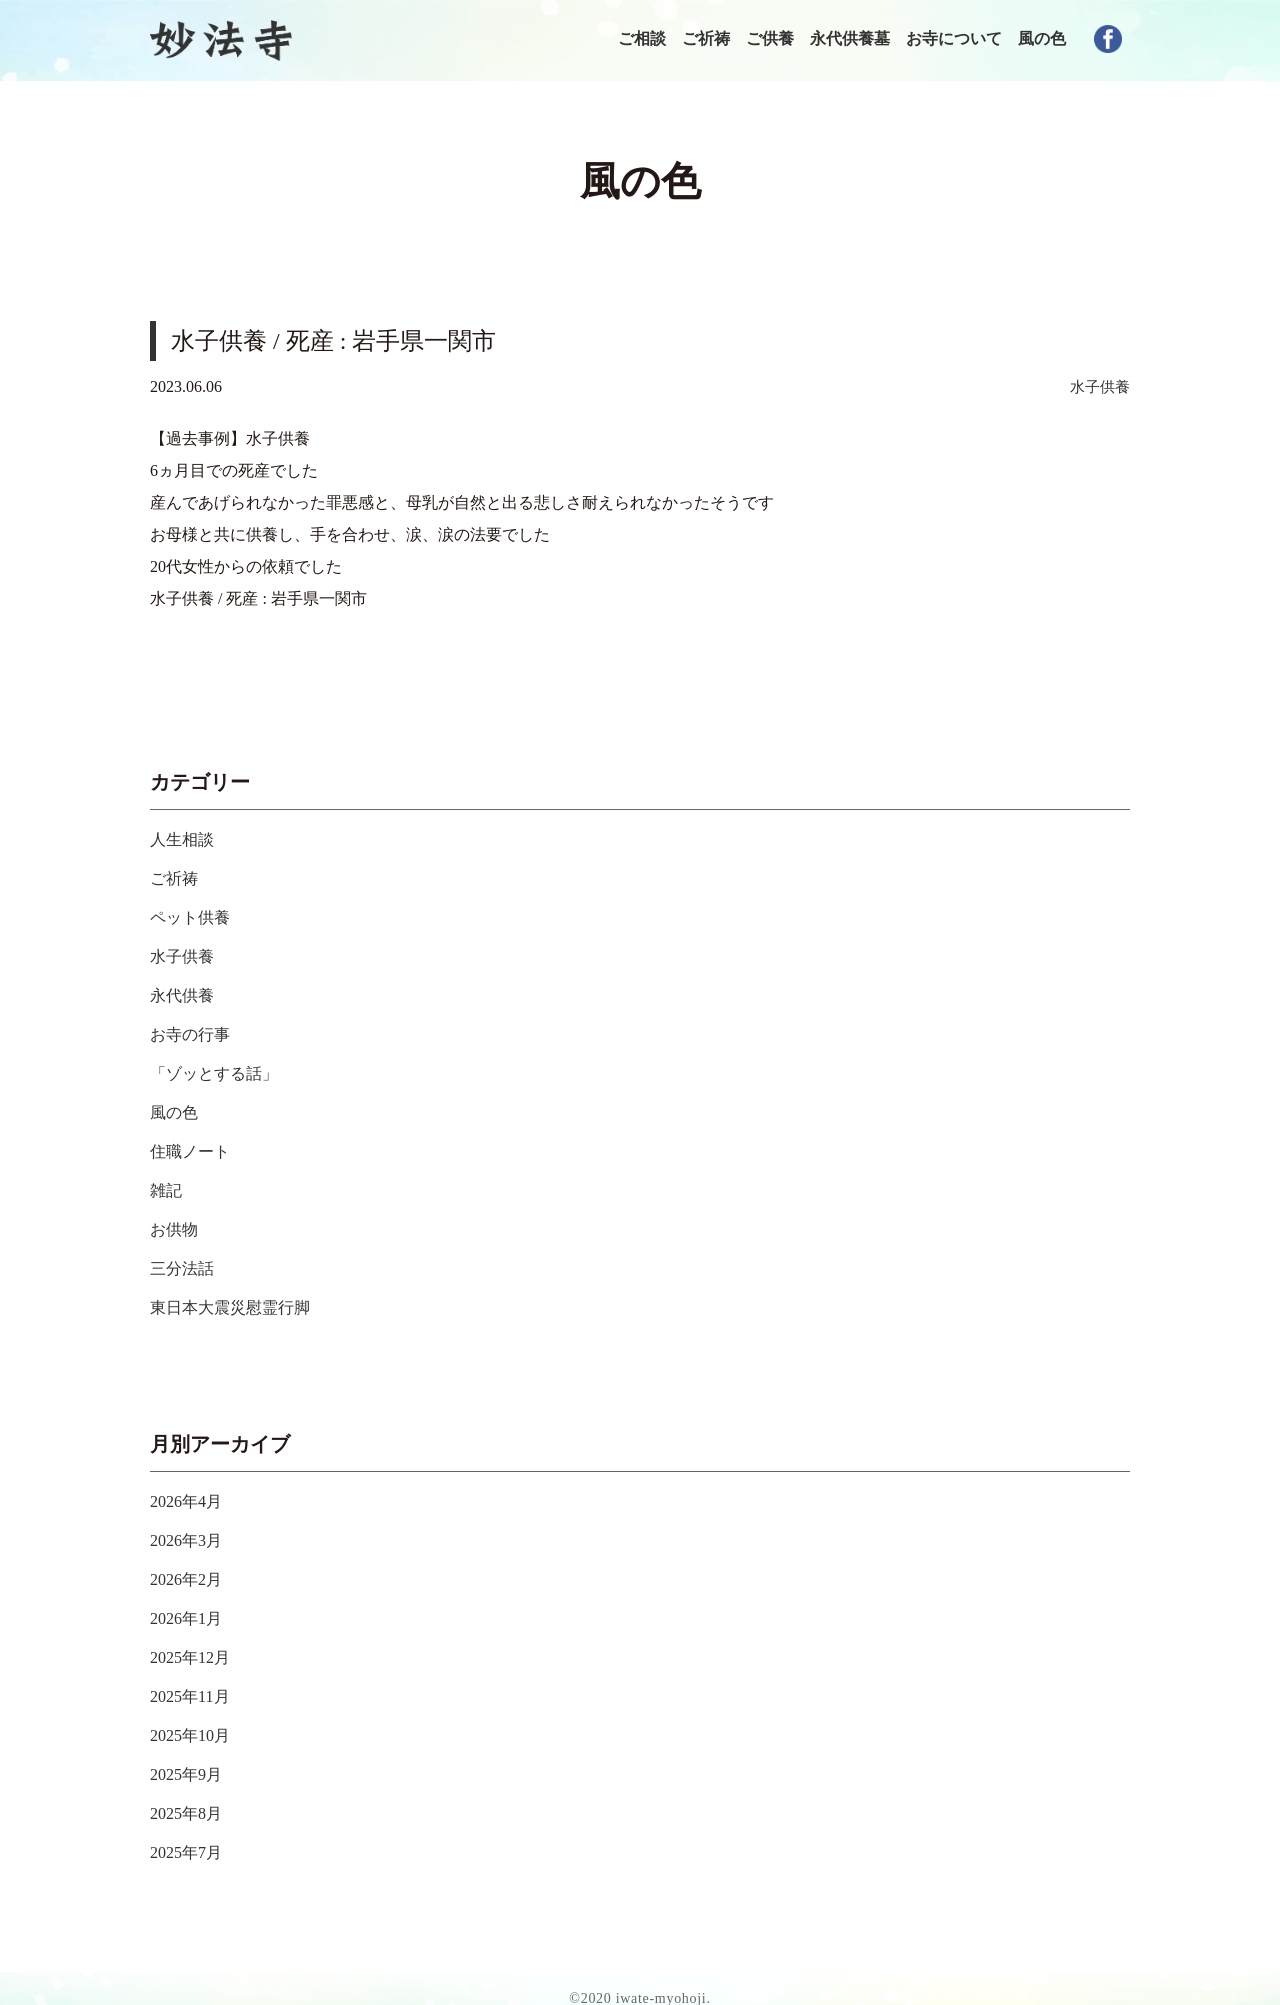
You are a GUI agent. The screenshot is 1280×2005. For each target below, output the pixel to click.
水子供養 (1098, 388)
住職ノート (195, 1145)
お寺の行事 (195, 1031)
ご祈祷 (706, 38)
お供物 (177, 1221)
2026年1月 (190, 1604)
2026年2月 (190, 1566)
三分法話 (186, 1259)
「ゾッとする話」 (222, 1069)
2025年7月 (190, 1832)
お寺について (954, 38)
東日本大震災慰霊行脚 (240, 1297)
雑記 (168, 1183)
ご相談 (642, 38)
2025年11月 (194, 1680)
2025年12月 (195, 1642)
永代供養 (186, 993)
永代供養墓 (850, 38)
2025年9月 (190, 1756)
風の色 (1042, 38)
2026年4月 (190, 1490)
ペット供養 (195, 917)
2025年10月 (195, 1718)
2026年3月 (190, 1528)
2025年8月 (190, 1794)
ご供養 (770, 38)
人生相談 (186, 841)
